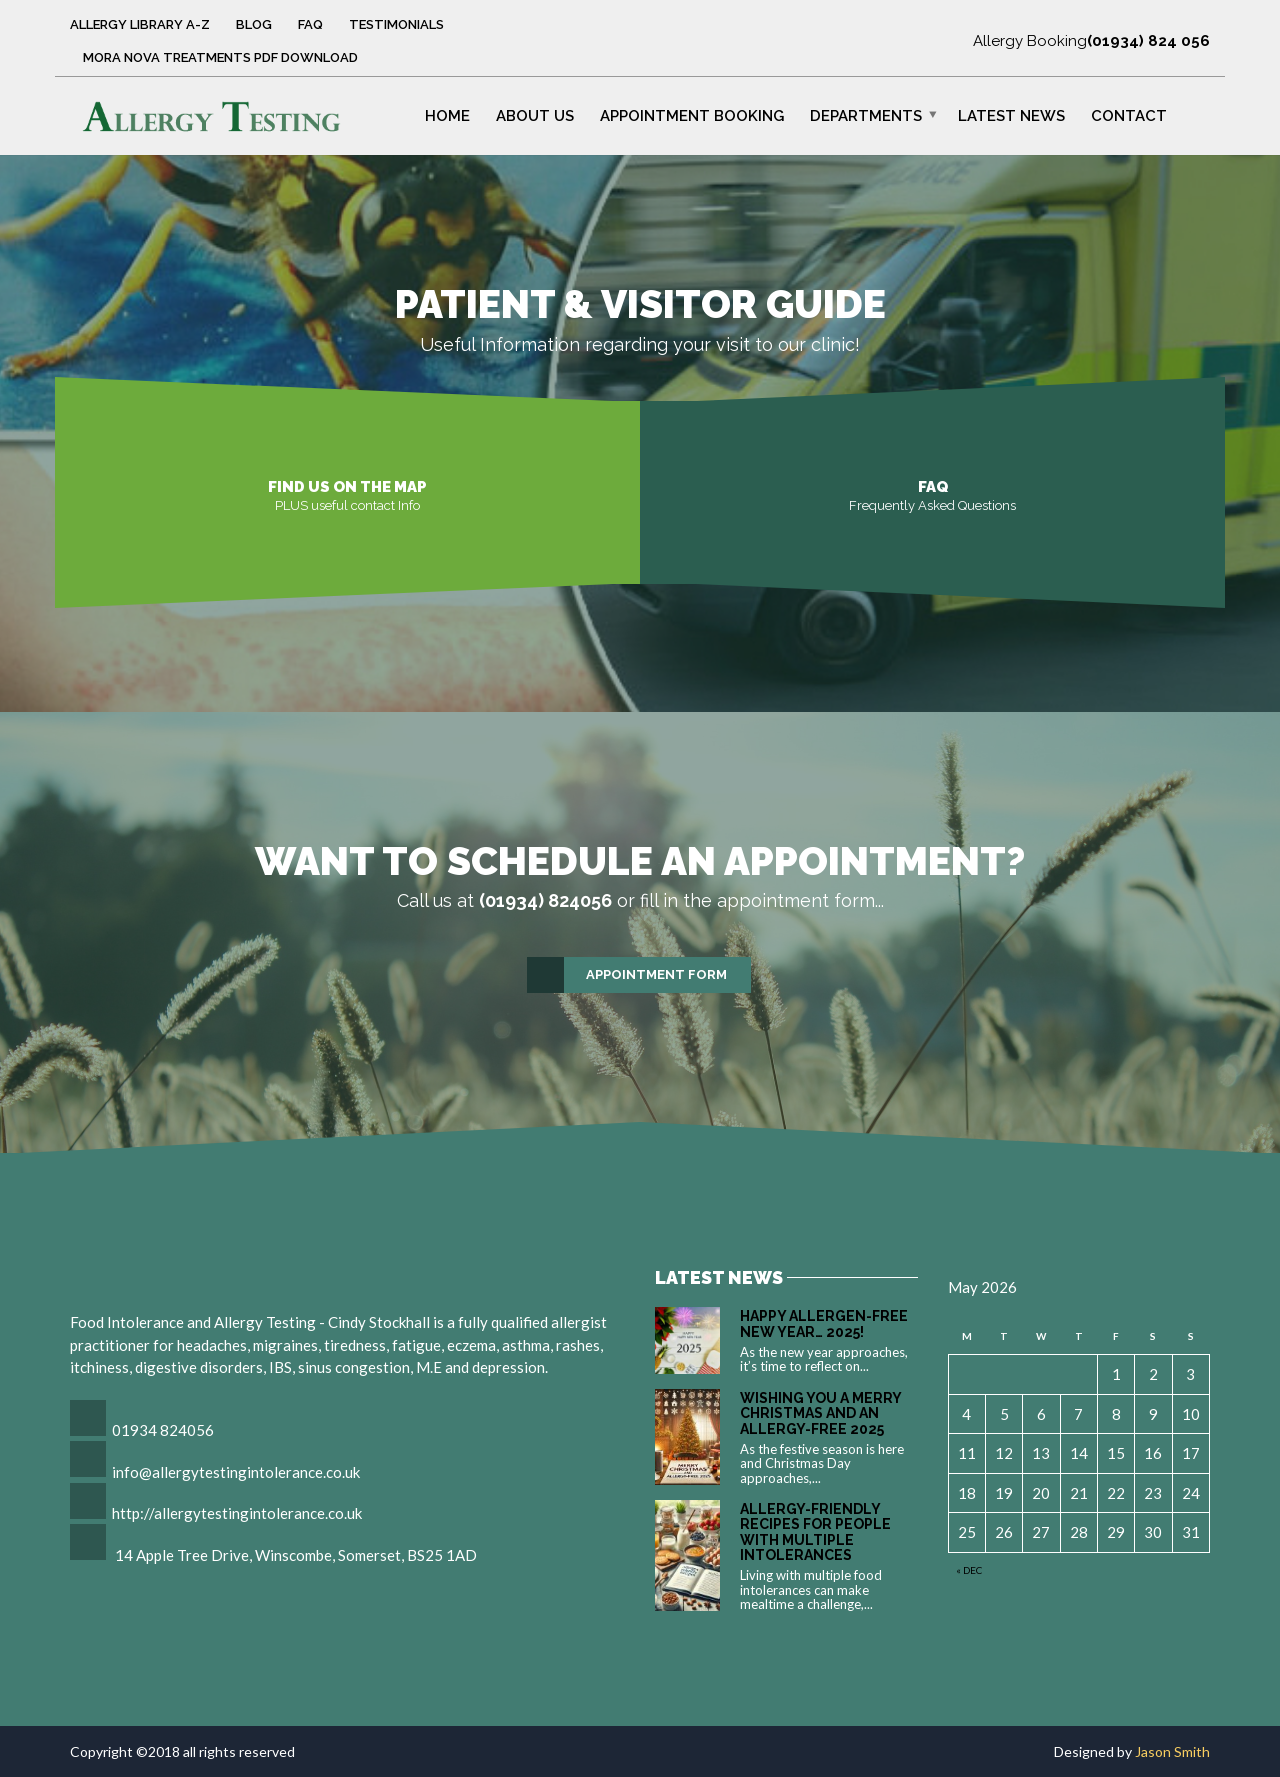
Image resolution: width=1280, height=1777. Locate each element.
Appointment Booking (692, 115)
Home (447, 115)
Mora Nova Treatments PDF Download (220, 57)
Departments (866, 115)
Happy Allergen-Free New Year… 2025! (824, 1323)
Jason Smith (1172, 1751)
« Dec (969, 1570)
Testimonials (396, 24)
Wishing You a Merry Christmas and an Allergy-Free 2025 (820, 1413)
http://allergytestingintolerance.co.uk (237, 1513)
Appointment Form (628, 975)
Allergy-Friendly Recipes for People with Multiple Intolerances (815, 1532)
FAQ (310, 24)
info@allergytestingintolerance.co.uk (236, 1472)
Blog (254, 24)
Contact (1129, 115)
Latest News (1011, 115)
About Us (535, 115)
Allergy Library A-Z (140, 24)
